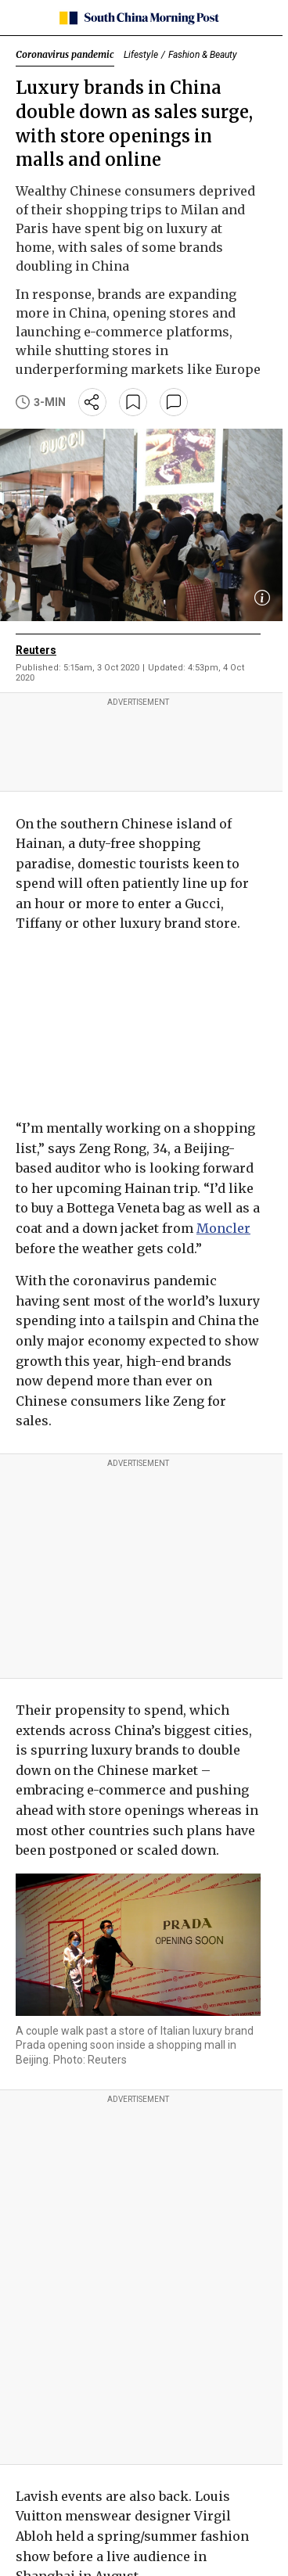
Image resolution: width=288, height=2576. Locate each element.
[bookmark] (133, 402)
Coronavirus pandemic (65, 54)
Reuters (36, 650)
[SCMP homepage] (138, 18)
